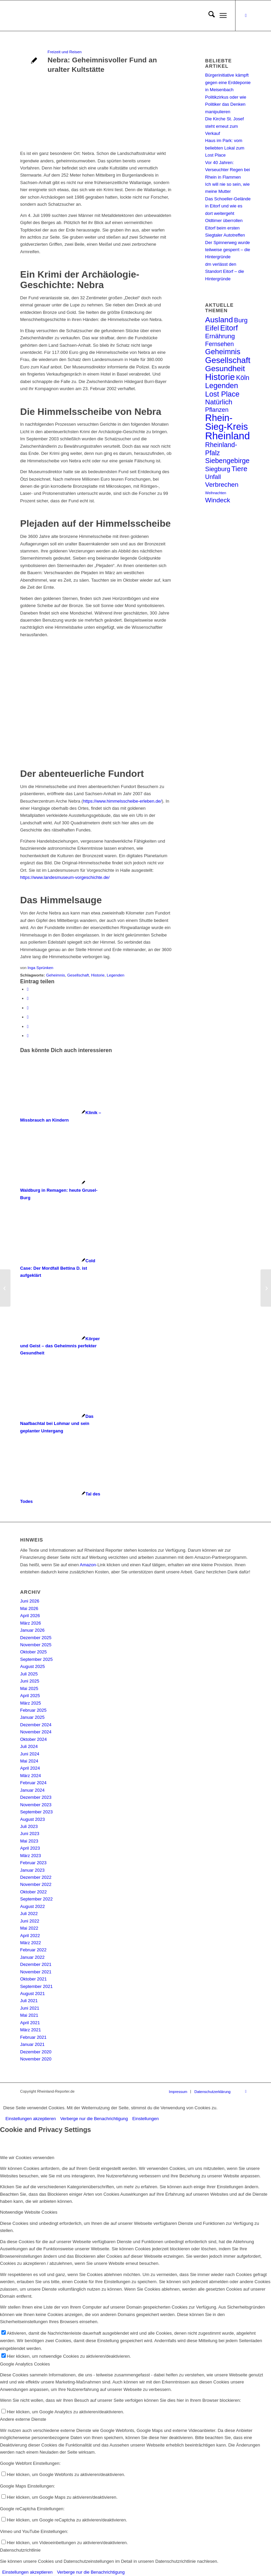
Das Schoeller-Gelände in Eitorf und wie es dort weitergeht (227, 206)
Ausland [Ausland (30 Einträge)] (219, 319)
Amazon (88, 1564)
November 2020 (36, 2058)
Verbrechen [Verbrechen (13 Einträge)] (221, 484)
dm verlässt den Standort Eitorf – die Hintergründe (224, 271)
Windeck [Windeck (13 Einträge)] (217, 500)
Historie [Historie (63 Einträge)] (220, 377)
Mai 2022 (29, 1928)
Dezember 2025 (36, 1637)
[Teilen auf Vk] (28, 1017)
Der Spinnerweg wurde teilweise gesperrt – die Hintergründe (227, 250)
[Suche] (208, 15)
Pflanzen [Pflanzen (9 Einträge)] (216, 409)
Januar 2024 (32, 1790)
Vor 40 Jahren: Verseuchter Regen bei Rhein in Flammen (227, 170)
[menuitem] (208, 15)
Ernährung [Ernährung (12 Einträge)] (220, 336)
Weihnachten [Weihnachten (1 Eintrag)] (215, 493)
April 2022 (30, 1935)
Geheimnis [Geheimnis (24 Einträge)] (222, 351)
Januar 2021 (32, 2044)
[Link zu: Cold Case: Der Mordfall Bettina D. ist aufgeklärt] (57, 1268)
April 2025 (30, 1695)
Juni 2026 (29, 1601)
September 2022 (36, 1898)
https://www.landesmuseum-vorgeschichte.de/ (65, 877)
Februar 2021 (33, 2037)
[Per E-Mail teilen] (28, 1035)
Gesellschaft (78, 975)
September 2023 (36, 1811)
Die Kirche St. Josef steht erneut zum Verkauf (224, 126)
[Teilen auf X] (28, 998)
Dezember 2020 (36, 2051)
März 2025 (30, 1703)
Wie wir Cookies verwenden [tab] (27, 2157)
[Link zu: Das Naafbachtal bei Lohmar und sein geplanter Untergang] (57, 1423)
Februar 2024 (33, 1782)
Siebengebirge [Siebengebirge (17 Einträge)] (227, 460)
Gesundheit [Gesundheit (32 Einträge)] (225, 368)
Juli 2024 (29, 1746)
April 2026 (30, 1615)
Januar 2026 (32, 1630)
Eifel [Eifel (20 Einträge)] (212, 328)
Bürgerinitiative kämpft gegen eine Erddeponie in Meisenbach (227, 82)
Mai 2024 (29, 1761)
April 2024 (30, 1768)
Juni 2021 (29, 2008)
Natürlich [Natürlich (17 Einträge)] (218, 402)
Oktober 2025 (33, 1651)
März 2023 (30, 1855)
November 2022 (36, 1884)
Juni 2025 (29, 1681)
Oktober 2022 (33, 1891)
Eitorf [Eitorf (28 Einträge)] (229, 328)
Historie (98, 975)
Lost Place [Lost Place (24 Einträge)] (222, 394)
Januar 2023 (32, 1870)
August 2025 (32, 1666)
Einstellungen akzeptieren (30, 2118)
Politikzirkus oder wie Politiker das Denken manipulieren (225, 104)
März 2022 (30, 1942)
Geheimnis (55, 975)
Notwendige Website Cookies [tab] (29, 2212)
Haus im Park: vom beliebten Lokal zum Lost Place (224, 148)
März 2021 (30, 2029)
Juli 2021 (29, 2000)
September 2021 (36, 1986)
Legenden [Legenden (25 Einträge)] (221, 385)
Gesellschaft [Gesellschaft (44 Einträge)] (227, 360)
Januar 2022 (32, 1957)
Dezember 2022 (36, 1877)
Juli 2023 (29, 1826)
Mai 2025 (29, 1688)
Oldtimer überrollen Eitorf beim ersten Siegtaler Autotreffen (225, 228)
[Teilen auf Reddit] (28, 1026)
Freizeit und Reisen (65, 51)
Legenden (115, 975)
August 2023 (32, 1819)
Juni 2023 (29, 1833)
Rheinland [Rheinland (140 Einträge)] (227, 435)
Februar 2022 (33, 1949)
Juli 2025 (29, 1673)
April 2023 (30, 1848)
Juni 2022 (29, 1921)
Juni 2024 (29, 1753)
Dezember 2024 (36, 1724)
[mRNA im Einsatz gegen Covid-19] (266, 1288)
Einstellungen (145, 2118)
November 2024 (36, 1731)
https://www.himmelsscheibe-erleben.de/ (122, 801)
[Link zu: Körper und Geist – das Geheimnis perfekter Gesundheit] (60, 1346)
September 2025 (36, 1659)
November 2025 (36, 1644)
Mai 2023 (29, 1841)
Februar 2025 (33, 1710)
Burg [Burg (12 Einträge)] (241, 320)
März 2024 (30, 1775)
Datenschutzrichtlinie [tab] (20, 2550)
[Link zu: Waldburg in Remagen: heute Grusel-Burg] (58, 1190)
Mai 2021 (29, 2015)
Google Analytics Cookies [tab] (25, 2364)
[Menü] (223, 15)
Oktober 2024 (33, 1739)
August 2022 (32, 1906)
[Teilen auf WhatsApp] (28, 1007)
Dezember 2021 (36, 1964)
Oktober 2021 (33, 1978)
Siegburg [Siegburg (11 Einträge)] (217, 468)
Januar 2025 (32, 1717)
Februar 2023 (33, 1862)
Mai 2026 (29, 1608)
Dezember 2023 (36, 1797)
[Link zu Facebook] (246, 16)
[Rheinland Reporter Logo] (71, 15)
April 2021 (30, 2022)
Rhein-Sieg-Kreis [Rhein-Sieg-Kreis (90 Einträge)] (226, 422)
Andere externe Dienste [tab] (23, 2419)
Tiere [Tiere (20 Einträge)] (239, 468)
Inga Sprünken (40, 967)
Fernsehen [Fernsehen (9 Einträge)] (219, 344)
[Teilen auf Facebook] (28, 989)
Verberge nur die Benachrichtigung (94, 2118)
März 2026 (30, 1623)
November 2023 (36, 1804)
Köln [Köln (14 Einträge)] (242, 377)
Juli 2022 (29, 1913)
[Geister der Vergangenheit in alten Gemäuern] (5, 1288)
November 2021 (36, 1971)
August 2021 (32, 1993)
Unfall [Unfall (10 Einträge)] (213, 477)
